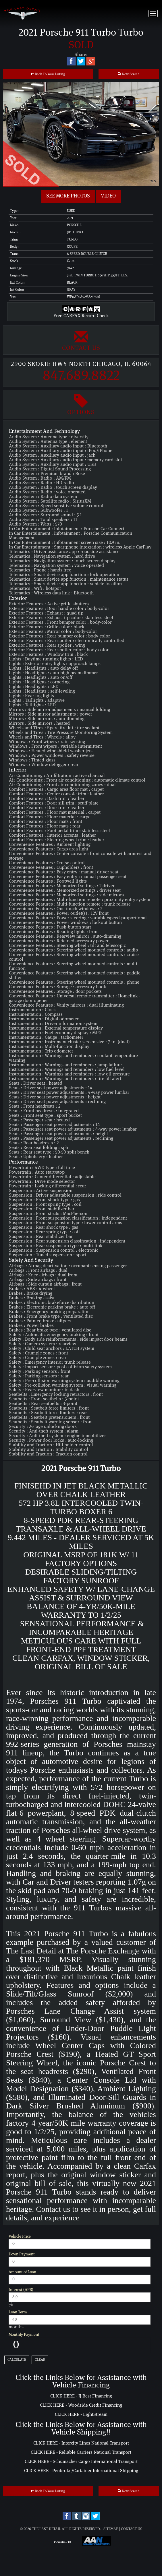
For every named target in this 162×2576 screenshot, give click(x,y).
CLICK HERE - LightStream (81, 2414)
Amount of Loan (22, 2272)
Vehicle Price (20, 2236)
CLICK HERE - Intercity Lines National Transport (81, 2443)
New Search (129, 74)
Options (81, 404)
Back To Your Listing (47, 74)
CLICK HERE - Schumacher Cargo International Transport (81, 2461)
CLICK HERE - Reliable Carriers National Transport (81, 2452)
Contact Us (81, 340)
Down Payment (22, 2254)
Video (108, 196)
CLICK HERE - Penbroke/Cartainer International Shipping (81, 2470)
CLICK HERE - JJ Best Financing (81, 2396)
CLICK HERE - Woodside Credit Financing (81, 2405)
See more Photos (68, 196)
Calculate (16, 2359)
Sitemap (110, 2529)
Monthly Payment (24, 2335)
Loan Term (18, 2312)
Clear (40, 2359)
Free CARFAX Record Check (81, 313)
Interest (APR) (21, 2290)
